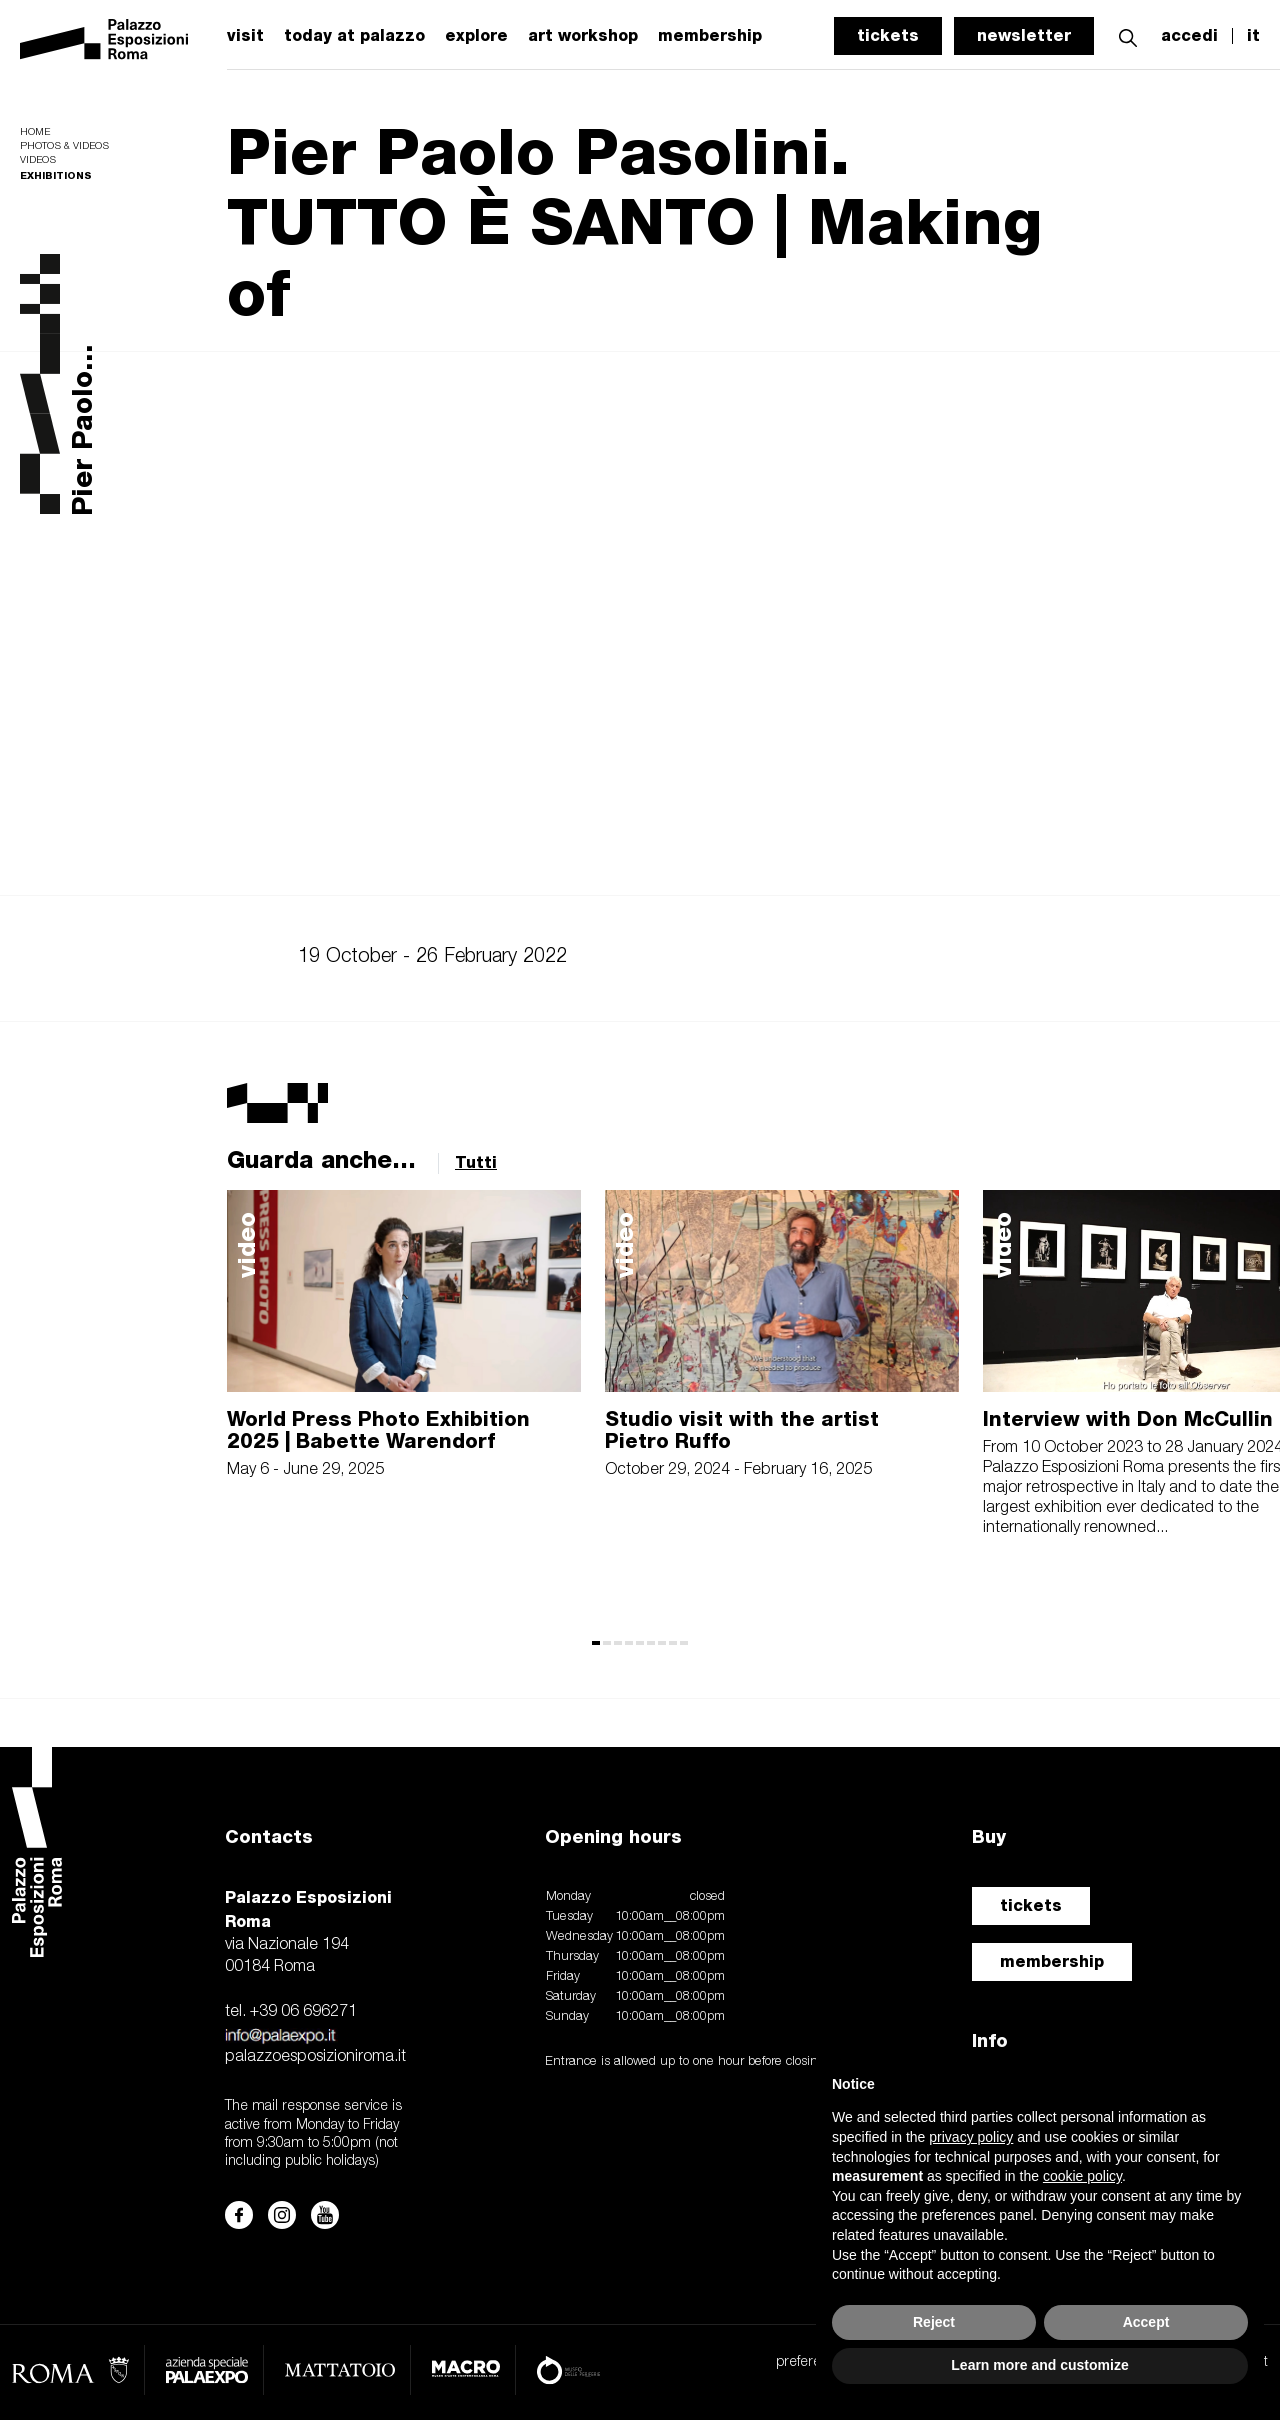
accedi (1189, 36)
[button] (1128, 35)
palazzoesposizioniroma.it (315, 2057)
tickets (888, 35)
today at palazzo (354, 36)
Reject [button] (934, 2322)
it (1253, 36)
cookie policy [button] (1082, 2176)
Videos (38, 160)
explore (476, 36)
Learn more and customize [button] (1039, 2365)
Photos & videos (64, 146)
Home (35, 132)
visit (245, 36)
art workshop (583, 36)
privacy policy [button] (971, 2137)
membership (1052, 1961)
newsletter (1024, 35)
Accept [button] (1146, 2322)
